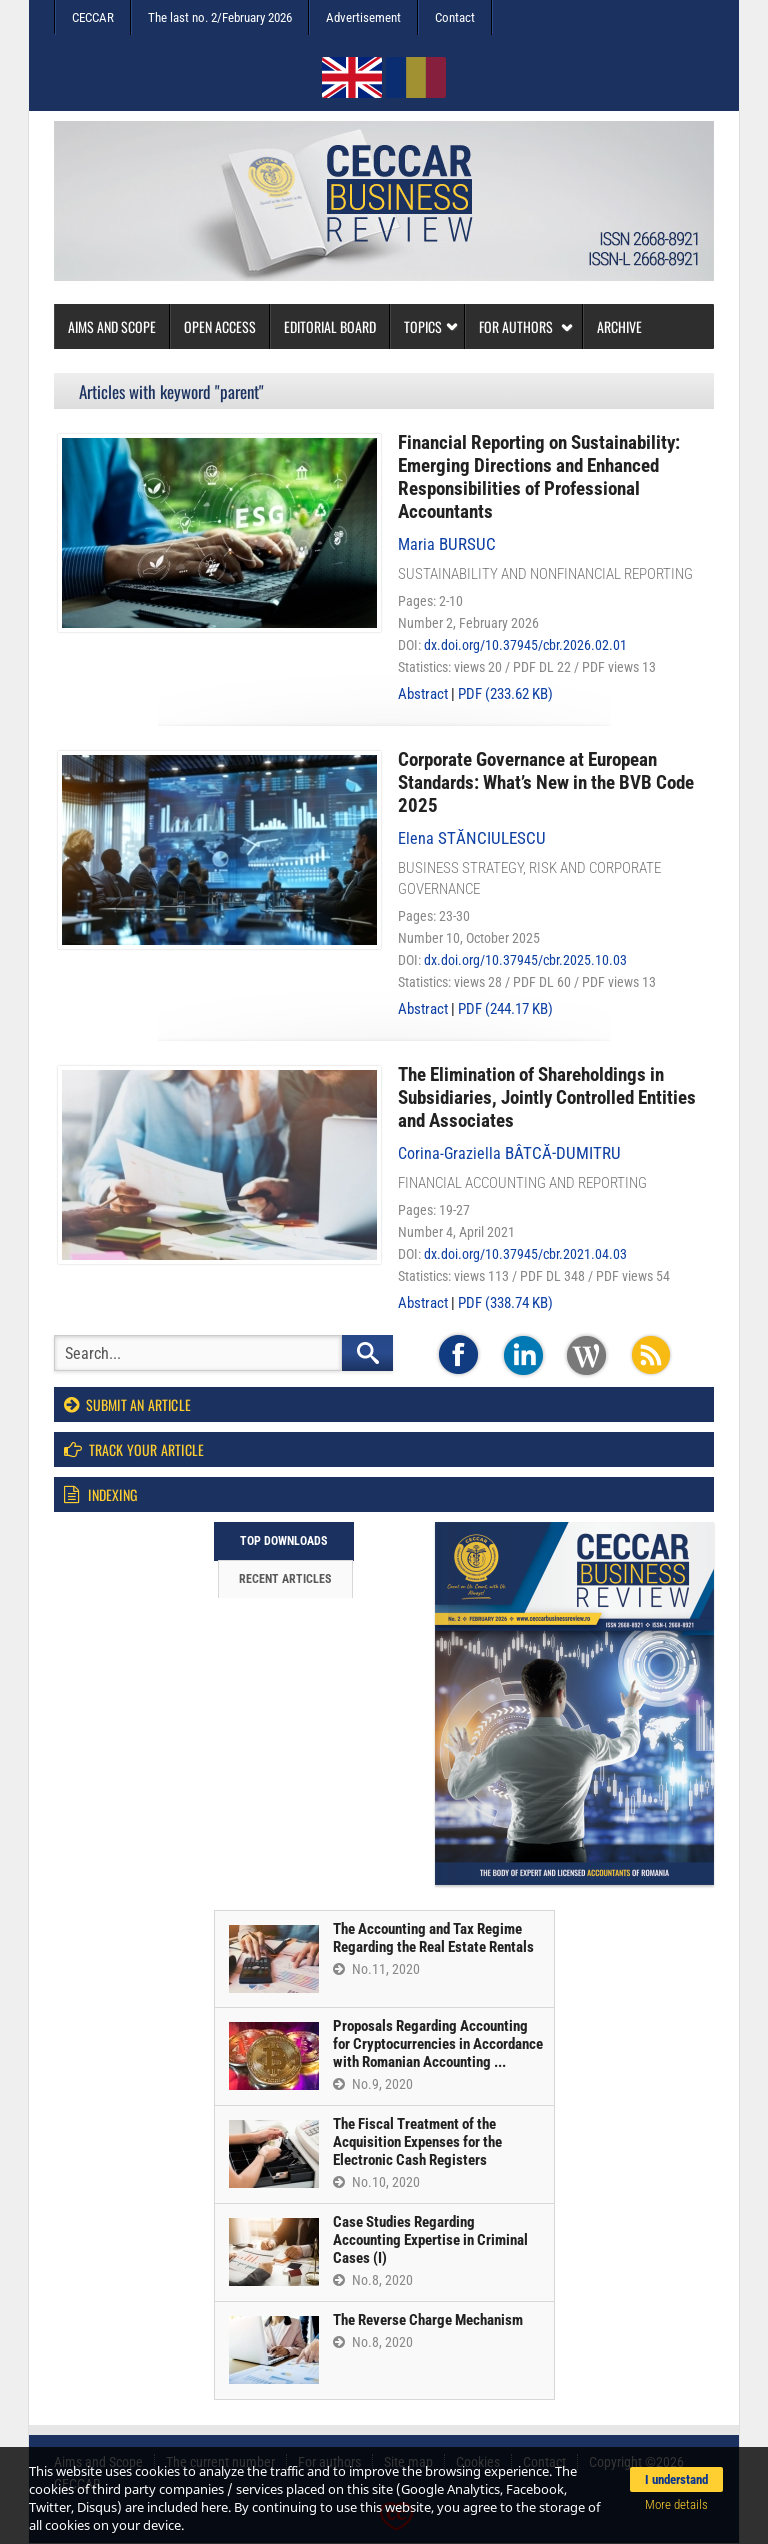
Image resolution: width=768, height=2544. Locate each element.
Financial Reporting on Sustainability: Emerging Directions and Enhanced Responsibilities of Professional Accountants (539, 477)
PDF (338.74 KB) (505, 1303)
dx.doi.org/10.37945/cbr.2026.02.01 (525, 645)
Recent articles (285, 1579)
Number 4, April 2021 (456, 1232)
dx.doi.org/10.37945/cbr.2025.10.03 (525, 960)
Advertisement (363, 17)
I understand (676, 2479)
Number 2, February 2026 (468, 623)
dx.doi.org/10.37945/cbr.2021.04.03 (525, 1254)
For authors (526, 326)
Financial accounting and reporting (522, 1183)
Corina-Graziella (509, 1153)
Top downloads (283, 1541)
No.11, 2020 (376, 1969)
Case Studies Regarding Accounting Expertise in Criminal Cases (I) (430, 2240)
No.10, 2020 (376, 2182)
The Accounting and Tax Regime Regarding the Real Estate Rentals (433, 1938)
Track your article (134, 1449)
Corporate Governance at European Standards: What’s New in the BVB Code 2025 (546, 782)
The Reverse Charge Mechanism (428, 2320)
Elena (472, 838)
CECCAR (93, 17)
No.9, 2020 (373, 2084)
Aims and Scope (112, 326)
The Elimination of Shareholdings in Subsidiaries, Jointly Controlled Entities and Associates (547, 1097)
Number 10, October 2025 (469, 938)
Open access (220, 326)
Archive (619, 326)
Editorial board (330, 326)
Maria (447, 544)
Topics (431, 326)
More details (676, 2504)
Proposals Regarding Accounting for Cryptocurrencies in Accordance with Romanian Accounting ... (438, 2044)
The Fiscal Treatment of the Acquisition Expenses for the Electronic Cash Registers (417, 2142)
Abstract (423, 694)
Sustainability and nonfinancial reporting (545, 574)
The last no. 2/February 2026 (220, 17)
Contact (455, 17)
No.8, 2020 (373, 2280)
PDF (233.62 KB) (505, 694)
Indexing (100, 1494)
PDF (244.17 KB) (505, 1009)
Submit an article (127, 1404)
